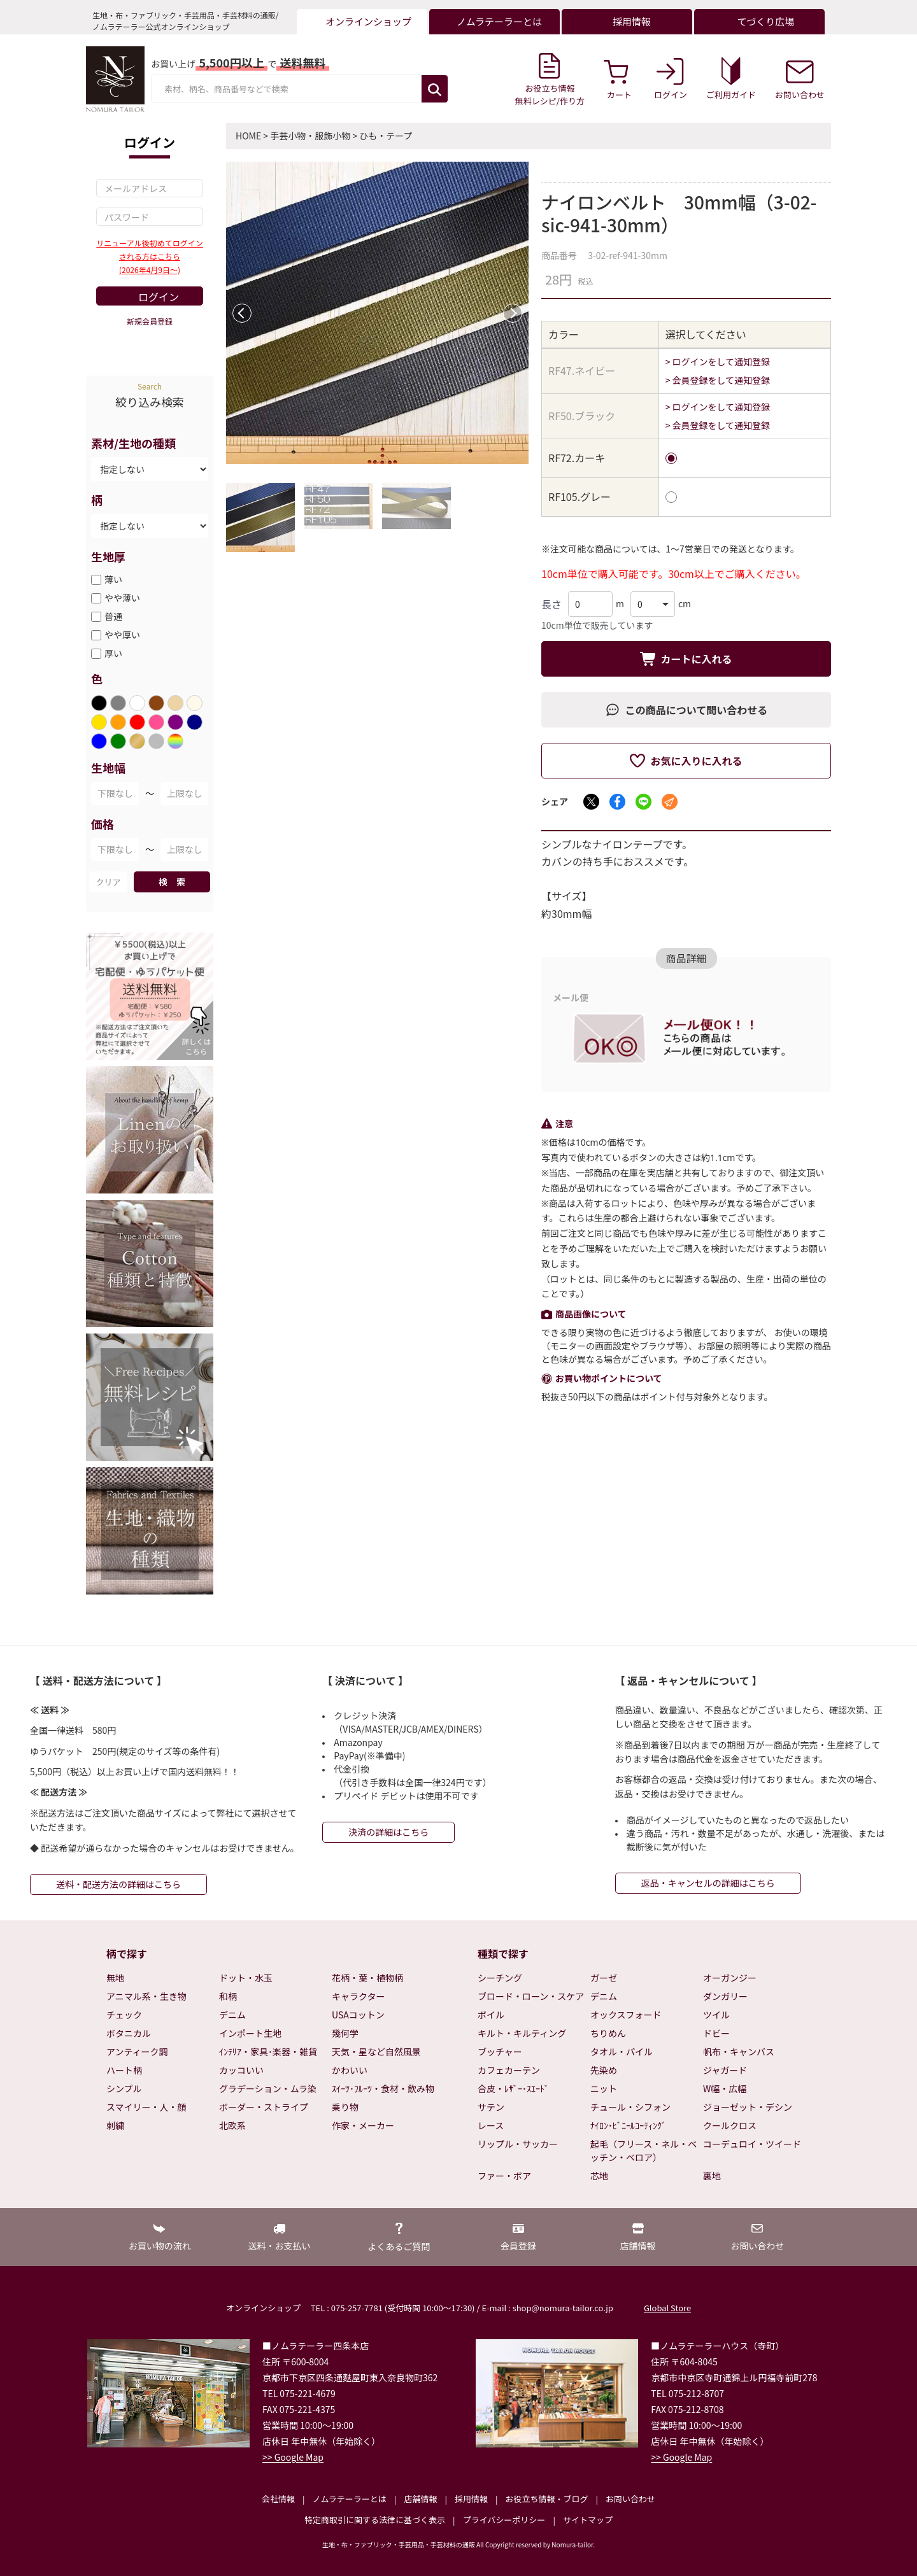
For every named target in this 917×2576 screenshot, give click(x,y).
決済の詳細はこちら (388, 1832)
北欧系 (232, 2125)
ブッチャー (500, 2051)
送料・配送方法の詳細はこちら (118, 1884)
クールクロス (730, 2125)
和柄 (228, 1996)
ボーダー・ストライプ (263, 2107)
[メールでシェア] (670, 802)
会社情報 (278, 2499)
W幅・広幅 (724, 2088)
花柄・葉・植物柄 (367, 1977)
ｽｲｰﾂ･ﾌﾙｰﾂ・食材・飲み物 (383, 2088)
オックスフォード (626, 2014)
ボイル (491, 2014)
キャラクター (358, 1996)
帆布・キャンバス (738, 2051)
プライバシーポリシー (504, 2520)
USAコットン (358, 2014)
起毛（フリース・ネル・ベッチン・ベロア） (643, 2150)
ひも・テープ (385, 135)
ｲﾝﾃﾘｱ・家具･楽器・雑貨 (268, 2051)
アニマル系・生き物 (146, 1996)
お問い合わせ (630, 2499)
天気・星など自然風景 (376, 2051)
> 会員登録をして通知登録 (718, 380)
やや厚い (122, 634)
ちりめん (608, 2033)
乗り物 (345, 2107)
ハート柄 (124, 2070)
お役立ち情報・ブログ (546, 2499)
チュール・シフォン (630, 2107)
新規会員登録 (150, 321)
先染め (603, 2070)
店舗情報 (420, 2499)
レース (491, 2125)
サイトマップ (588, 2520)
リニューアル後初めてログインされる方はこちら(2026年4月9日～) (149, 256)
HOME (248, 135)
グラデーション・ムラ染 (267, 2088)
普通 (113, 616)
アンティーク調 (137, 2051)
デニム (232, 2014)
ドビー (716, 2033)
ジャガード (725, 2070)
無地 (115, 1977)
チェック (124, 2014)
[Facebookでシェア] (617, 802)
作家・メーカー (363, 2125)
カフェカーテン (509, 2070)
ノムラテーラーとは (350, 2499)
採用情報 (471, 2499)
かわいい (349, 2070)
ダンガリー (725, 1996)
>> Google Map (292, 2457)
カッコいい (241, 2070)
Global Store (667, 2308)
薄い (113, 579)
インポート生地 (250, 2033)
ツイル (716, 2014)
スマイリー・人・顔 (146, 2107)
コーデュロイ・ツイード (752, 2143)
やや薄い (122, 597)
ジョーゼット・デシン (747, 2107)
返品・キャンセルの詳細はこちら (708, 1882)
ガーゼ (603, 1977)
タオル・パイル (621, 2051)
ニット (603, 2088)
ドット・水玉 (246, 1977)
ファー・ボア (504, 2175)
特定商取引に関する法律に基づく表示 (374, 2520)
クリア (108, 882)
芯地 (599, 2175)
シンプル (124, 2088)
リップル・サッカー (518, 2143)
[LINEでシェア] (643, 802)
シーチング (500, 1977)
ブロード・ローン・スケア (531, 1996)
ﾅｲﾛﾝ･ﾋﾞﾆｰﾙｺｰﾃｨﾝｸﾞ (628, 2125)
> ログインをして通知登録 (718, 361)
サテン (491, 2107)
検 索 (172, 881)
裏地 (712, 2175)
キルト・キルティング (522, 2033)
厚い (113, 653)
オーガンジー (730, 1977)
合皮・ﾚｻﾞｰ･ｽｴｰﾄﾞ (513, 2088)
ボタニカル (128, 2033)
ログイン (158, 296)
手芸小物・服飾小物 (310, 135)
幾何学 (345, 2033)
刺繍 (115, 2125)
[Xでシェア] (591, 802)
